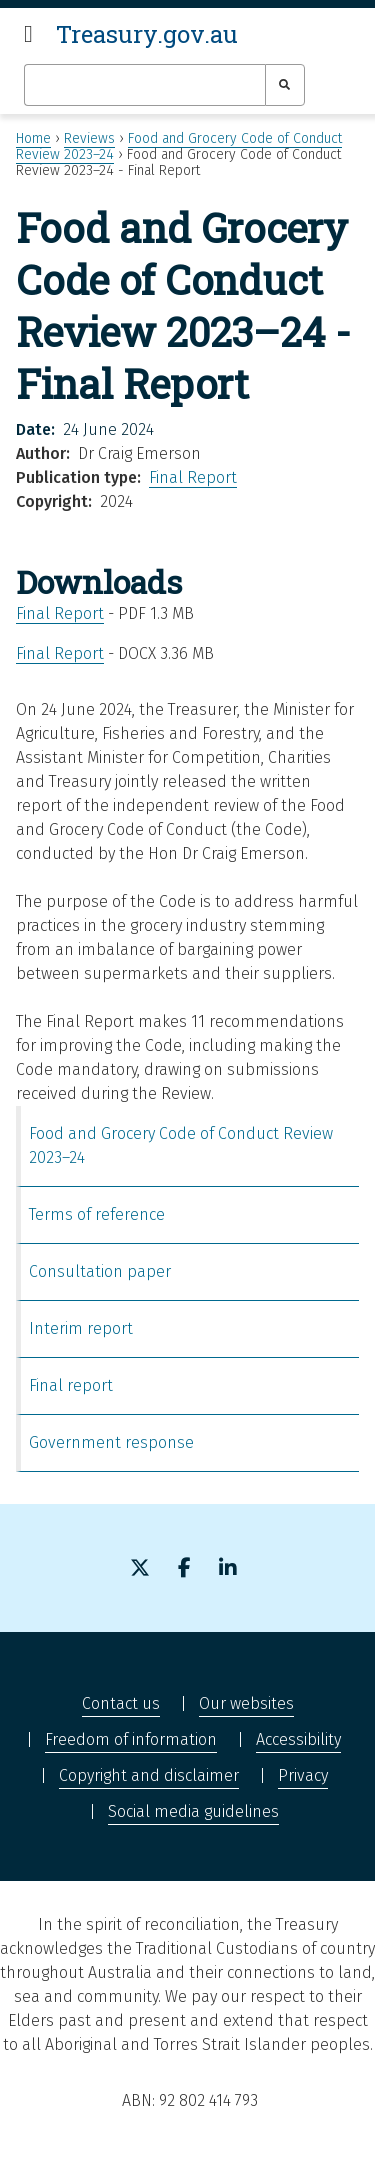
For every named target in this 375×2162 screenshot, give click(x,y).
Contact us (121, 1703)
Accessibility (298, 1739)
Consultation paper (100, 1271)
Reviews (89, 138)
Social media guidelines (193, 1811)
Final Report (193, 477)
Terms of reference (97, 1214)
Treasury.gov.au (147, 34)
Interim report (81, 1328)
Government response (111, 1442)
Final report (71, 1385)
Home (33, 138)
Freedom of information (131, 1739)
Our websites (246, 1703)
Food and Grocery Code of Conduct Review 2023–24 (181, 1145)
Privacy (303, 1775)
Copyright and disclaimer (149, 1775)
